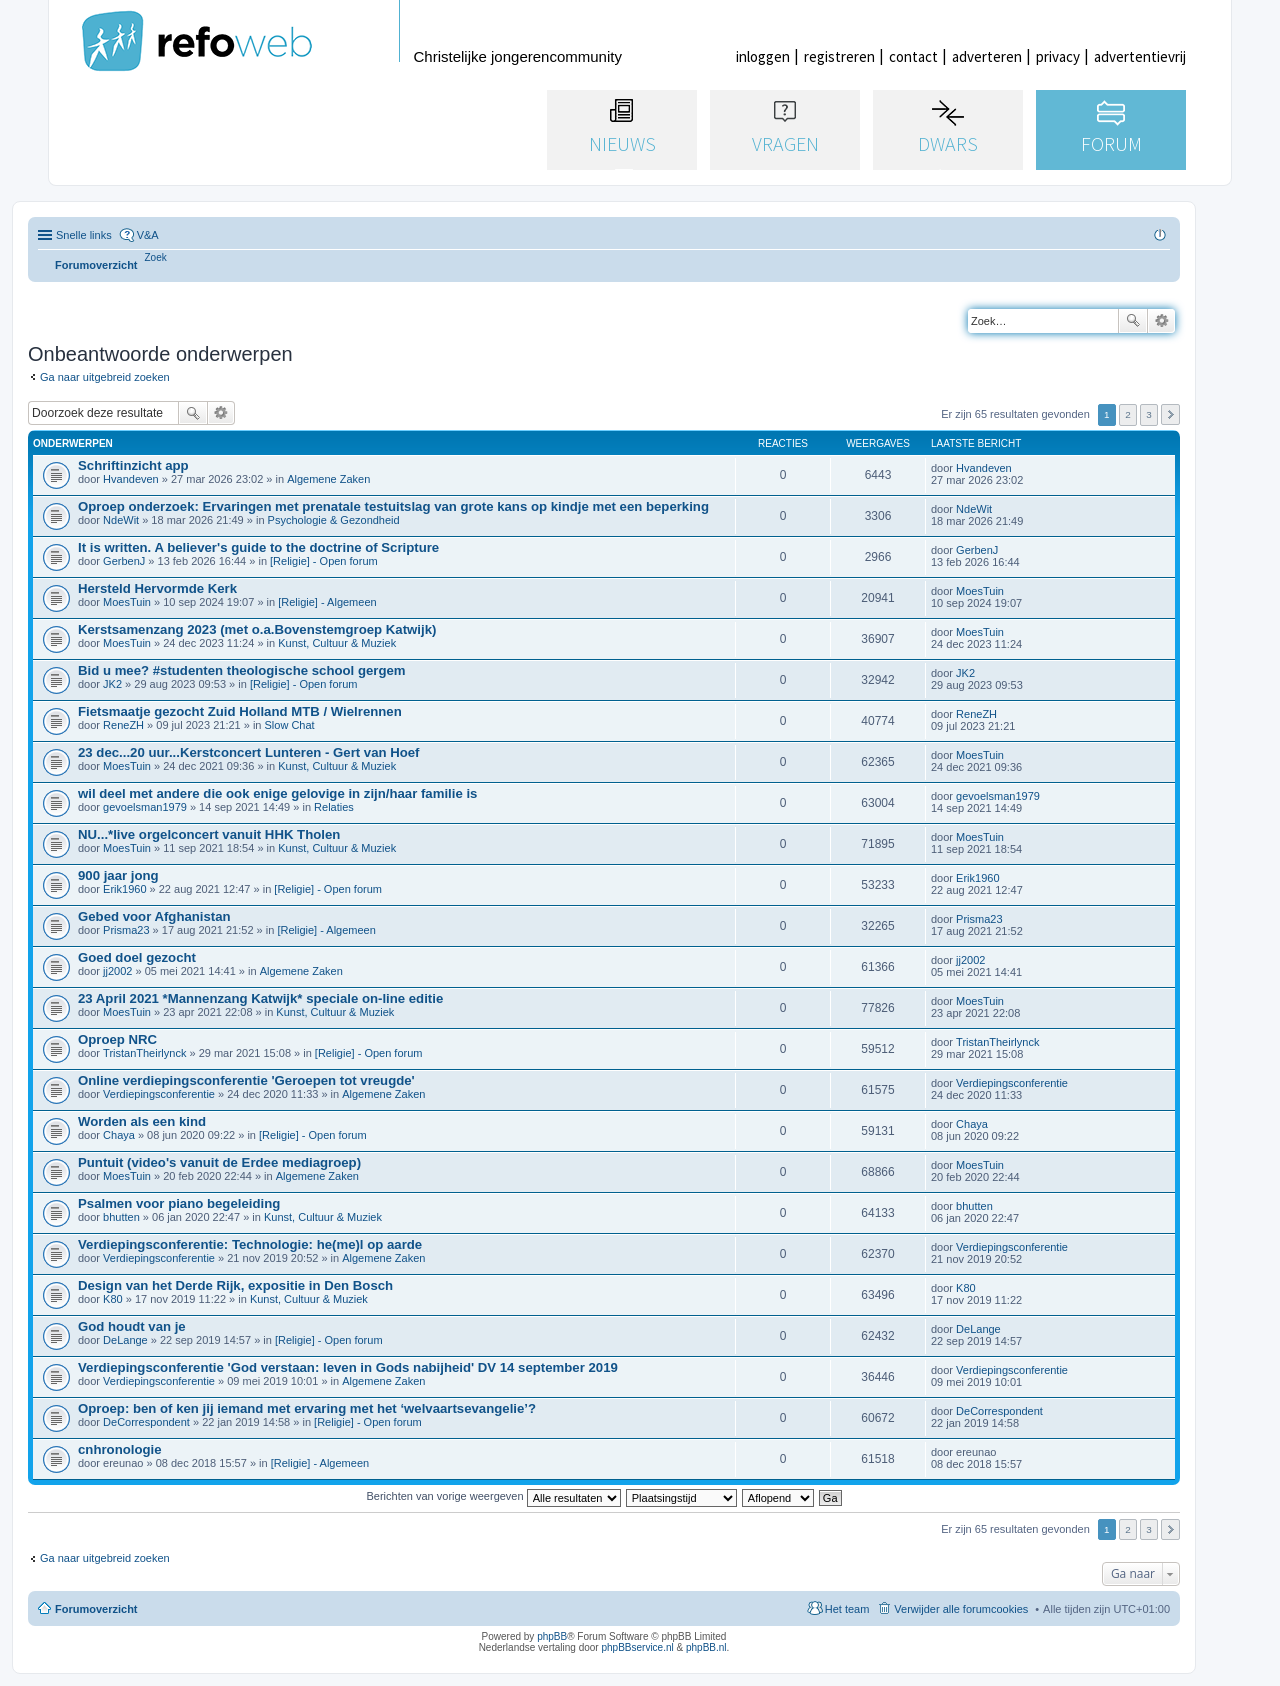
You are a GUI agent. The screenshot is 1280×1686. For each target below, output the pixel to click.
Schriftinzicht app (133, 465)
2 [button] (1128, 414)
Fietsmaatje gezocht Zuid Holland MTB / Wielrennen (240, 711)
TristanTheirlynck (144, 1053)
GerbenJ (124, 561)
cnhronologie (120, 1449)
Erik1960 (124, 889)
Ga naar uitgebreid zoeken (105, 377)
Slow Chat (290, 725)
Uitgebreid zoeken (1161, 321)
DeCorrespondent (146, 1422)
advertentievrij (1140, 56)
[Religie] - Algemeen (327, 602)
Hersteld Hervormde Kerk (157, 588)
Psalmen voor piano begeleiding (179, 1203)
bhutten (121, 1217)
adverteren (987, 56)
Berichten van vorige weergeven (493, 1496)
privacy (1058, 56)
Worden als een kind (142, 1121)
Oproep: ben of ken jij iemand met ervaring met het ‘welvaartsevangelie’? (307, 1408)
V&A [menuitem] (148, 235)
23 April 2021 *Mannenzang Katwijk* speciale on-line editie (260, 998)
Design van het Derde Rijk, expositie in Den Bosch (235, 1285)
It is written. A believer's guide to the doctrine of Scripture (258, 547)
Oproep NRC (117, 1039)
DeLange (125, 1340)
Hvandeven (131, 479)
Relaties (334, 807)
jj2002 (117, 971)
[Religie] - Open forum (324, 561)
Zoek (1133, 321)
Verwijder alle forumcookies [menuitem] (961, 1609)
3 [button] (1149, 414)
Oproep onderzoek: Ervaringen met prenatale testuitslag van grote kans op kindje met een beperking (393, 506)
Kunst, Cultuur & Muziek (337, 643)
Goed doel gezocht (137, 957)
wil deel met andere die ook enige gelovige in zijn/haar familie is (277, 793)
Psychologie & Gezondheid (334, 520)
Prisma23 (126, 930)
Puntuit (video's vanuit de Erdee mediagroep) (219, 1162)
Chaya (119, 1135)
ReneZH (123, 725)
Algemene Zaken (328, 479)
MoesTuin (127, 602)
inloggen (763, 56)
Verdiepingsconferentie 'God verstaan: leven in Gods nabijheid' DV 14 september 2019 (348, 1367)
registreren (839, 56)
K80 (113, 1299)
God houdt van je (132, 1326)
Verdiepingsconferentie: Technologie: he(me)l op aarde (250, 1244)
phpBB (552, 1636)
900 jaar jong (118, 875)
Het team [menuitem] (847, 1609)
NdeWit (121, 520)
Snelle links (84, 235)
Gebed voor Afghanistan (154, 916)
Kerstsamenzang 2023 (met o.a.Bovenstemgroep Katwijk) (257, 629)
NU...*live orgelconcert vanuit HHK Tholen (209, 834)
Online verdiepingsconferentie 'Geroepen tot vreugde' (246, 1080)
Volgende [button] (1170, 414)
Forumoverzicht (96, 1609)
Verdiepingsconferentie (159, 1094)
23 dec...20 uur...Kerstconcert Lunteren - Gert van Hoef (249, 752)
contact (913, 56)
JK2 (112, 684)
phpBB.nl (706, 1647)
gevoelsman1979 (145, 807)
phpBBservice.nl (637, 1647)
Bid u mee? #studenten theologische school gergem (242, 670)
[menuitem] (156, 257)
